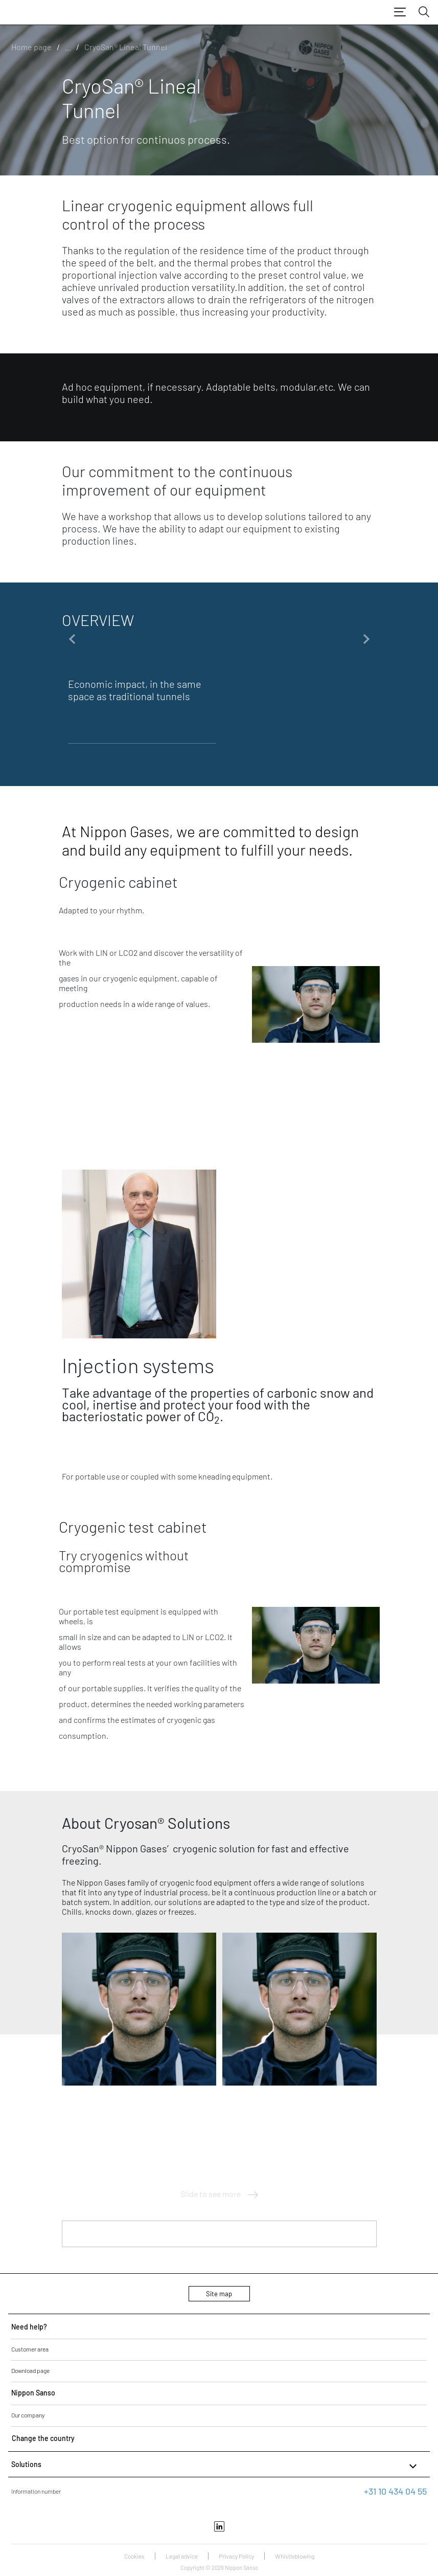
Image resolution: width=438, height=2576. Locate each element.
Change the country (43, 2438)
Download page (30, 2370)
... (68, 47)
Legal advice (182, 2556)
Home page (31, 47)
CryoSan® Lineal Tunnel (125, 47)
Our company (27, 2414)
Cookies (134, 2556)
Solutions (215, 2466)
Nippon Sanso (33, 2392)
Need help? (29, 2326)
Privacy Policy (236, 2556)
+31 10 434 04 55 (395, 2491)
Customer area (30, 2349)
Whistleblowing (294, 2556)
